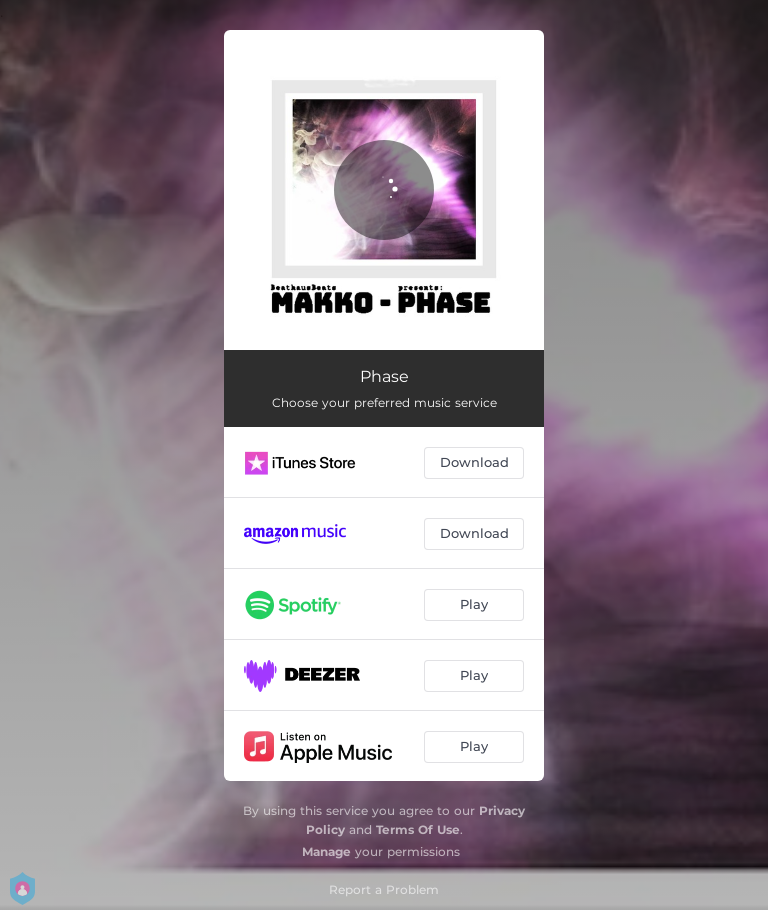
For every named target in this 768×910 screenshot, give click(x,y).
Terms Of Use (418, 829)
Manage (326, 851)
